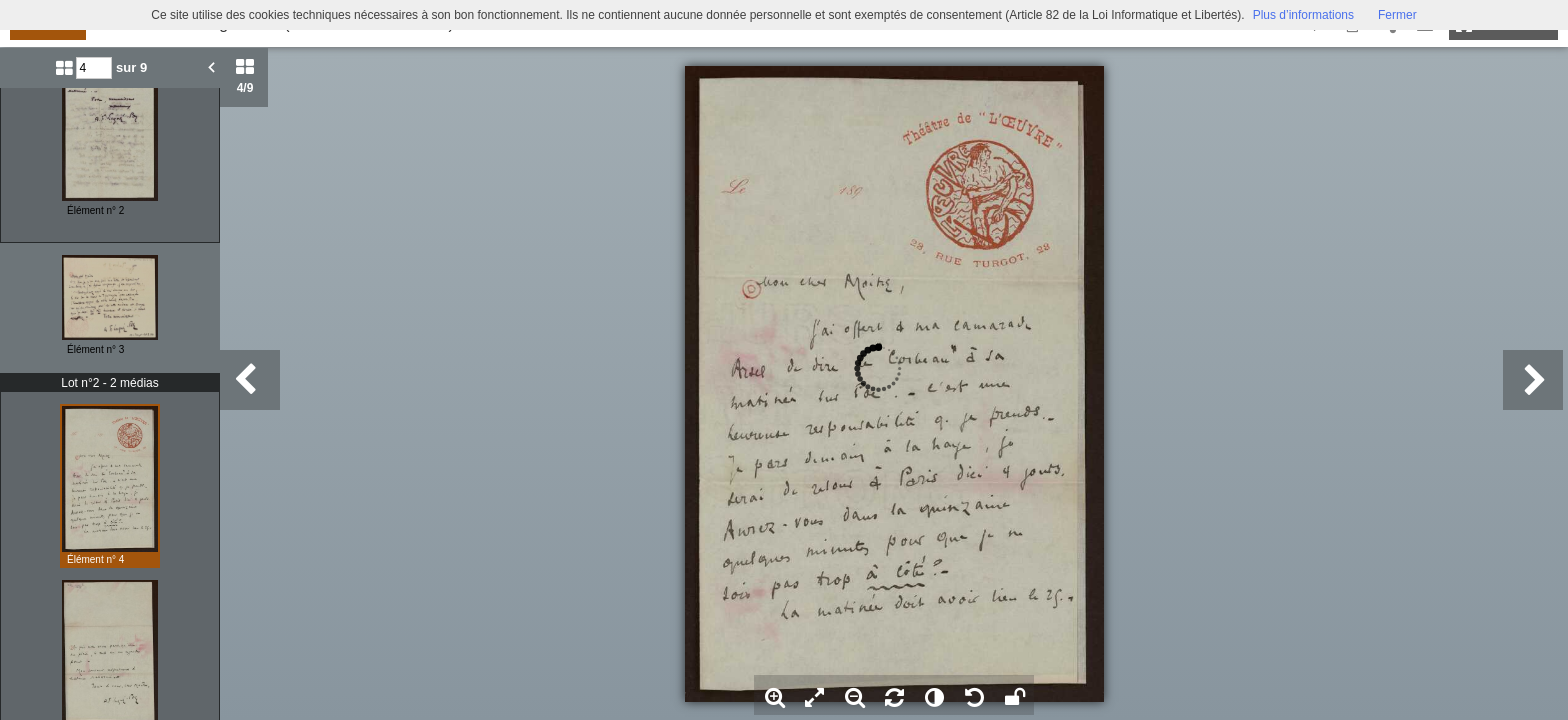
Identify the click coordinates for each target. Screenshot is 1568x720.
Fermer (1397, 15)
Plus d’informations (1303, 15)
